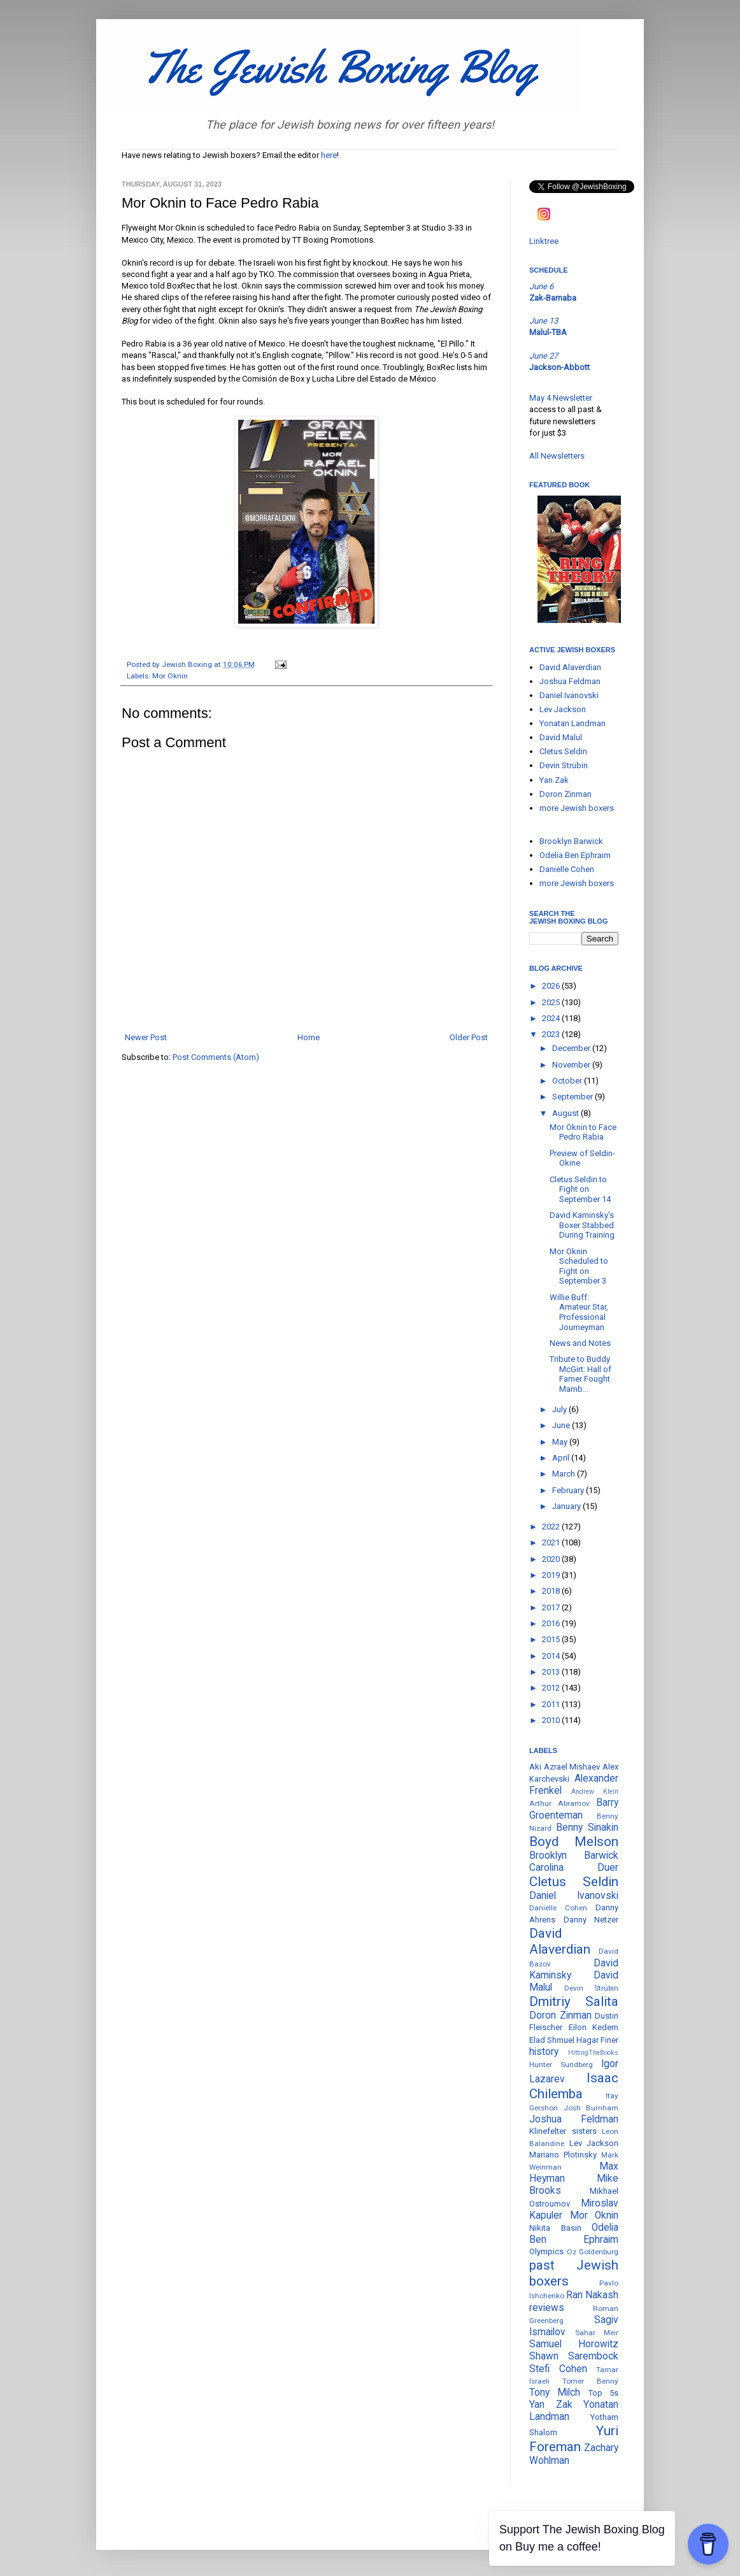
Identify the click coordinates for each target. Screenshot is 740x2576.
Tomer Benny (590, 2381)
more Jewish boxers (576, 808)
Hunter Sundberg (561, 2064)
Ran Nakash (592, 2295)
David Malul (560, 737)
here (329, 155)
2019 (552, 1575)
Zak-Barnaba (552, 298)
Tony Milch (554, 2392)
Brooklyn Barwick (571, 841)
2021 (552, 1542)
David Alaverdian (570, 667)
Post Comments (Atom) (216, 1057)
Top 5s (603, 2393)
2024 (552, 1018)
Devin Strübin (563, 765)
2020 (552, 1559)
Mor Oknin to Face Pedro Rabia (583, 1132)
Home (308, 1037)
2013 (552, 1672)
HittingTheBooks (593, 2053)
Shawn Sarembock (573, 2356)
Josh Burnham (591, 2107)
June (562, 1425)
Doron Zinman (565, 794)
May (560, 1442)
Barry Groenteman (573, 1809)
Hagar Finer (597, 2040)
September (573, 1096)
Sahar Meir (597, 2332)
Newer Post (146, 1037)
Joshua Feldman (570, 681)
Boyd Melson (573, 1841)
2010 (552, 1720)
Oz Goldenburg (593, 2251)
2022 (552, 1526)
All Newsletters (557, 456)
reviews (546, 2308)
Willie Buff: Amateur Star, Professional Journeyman (579, 1312)
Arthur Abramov (559, 1803)
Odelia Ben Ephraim (575, 855)
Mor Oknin (170, 675)
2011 (552, 1704)
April (561, 1458)
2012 (552, 1687)
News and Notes (580, 1343)
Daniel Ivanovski (569, 695)
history (544, 2051)
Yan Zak (554, 780)
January (567, 1506)
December (572, 1048)
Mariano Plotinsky (563, 2154)
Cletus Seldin (563, 751)
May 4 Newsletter (560, 398)
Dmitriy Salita (573, 2001)
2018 (552, 1591)
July (560, 1409)
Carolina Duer (573, 1867)
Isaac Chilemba (573, 2085)
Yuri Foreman (573, 2438)
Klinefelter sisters (563, 2131)
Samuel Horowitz (573, 2344)
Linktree (544, 241)
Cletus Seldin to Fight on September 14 (580, 1189)
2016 (552, 1623)
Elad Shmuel (551, 2040)
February (569, 1490)
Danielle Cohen (566, 869)
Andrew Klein (594, 1791)
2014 (552, 1656)
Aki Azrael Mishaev (564, 1766)
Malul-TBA (548, 332)
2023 (552, 1034)
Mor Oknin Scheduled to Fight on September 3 (579, 1266)
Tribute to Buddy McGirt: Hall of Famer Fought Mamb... (580, 1374)
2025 (552, 1002)
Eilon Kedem (594, 2027)
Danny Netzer (591, 1919)
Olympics (546, 2251)
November (572, 1065)
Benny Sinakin (587, 1827)
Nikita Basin (555, 2228)
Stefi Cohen (558, 2369)
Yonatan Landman (572, 723)
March (564, 1473)
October (568, 1080)
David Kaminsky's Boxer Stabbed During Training (582, 1225)
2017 (552, 1607)
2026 (552, 986)
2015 (552, 1639)
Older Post (469, 1037)
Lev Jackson (562, 709)
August (566, 1113)
